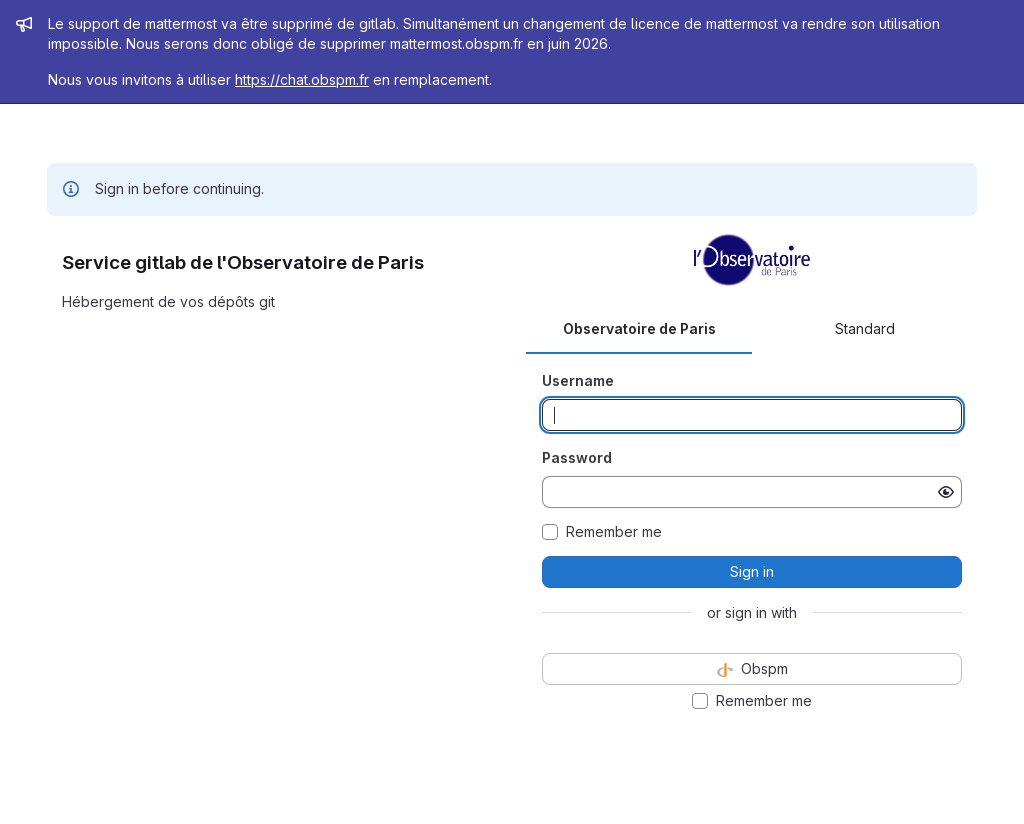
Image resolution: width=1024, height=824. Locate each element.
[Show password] (946, 492)
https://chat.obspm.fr (302, 79)
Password (577, 457)
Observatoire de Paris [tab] (639, 328)
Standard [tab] (865, 328)
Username (578, 380)
